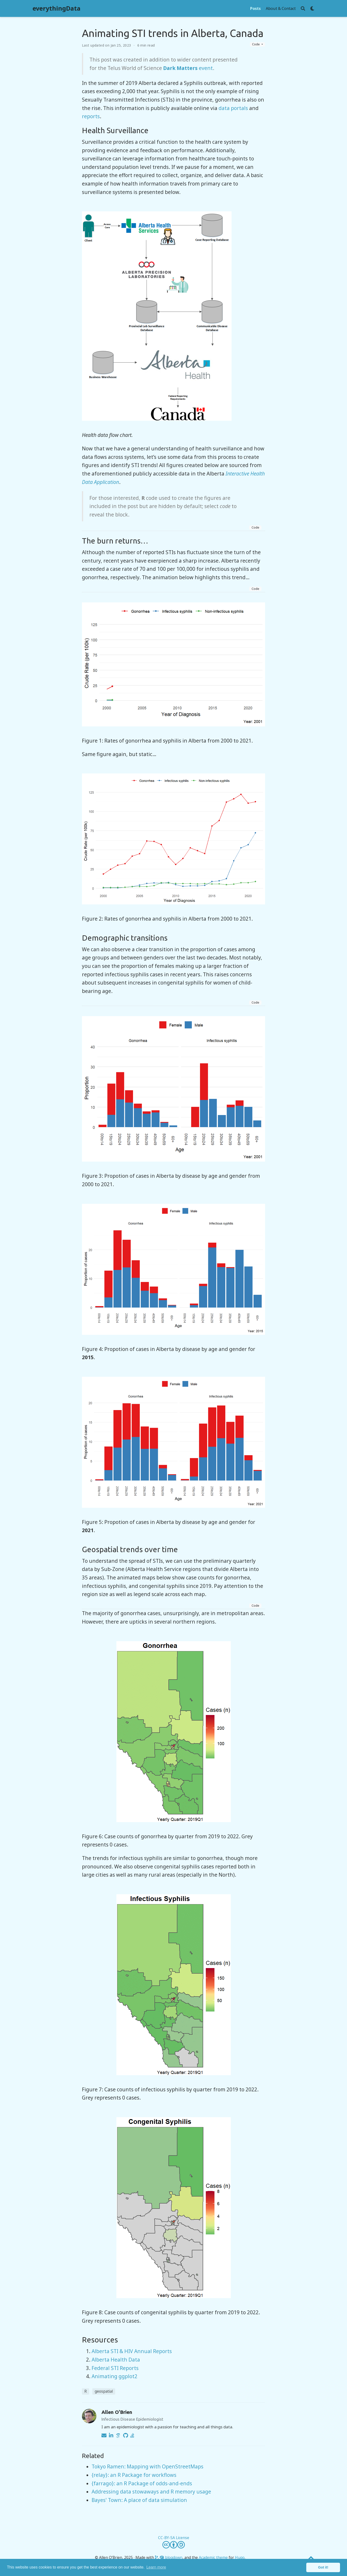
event (188, 68)
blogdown (173, 2557)
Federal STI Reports (115, 2368)
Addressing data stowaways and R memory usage (151, 2491)
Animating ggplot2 (114, 2376)
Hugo (240, 2557)
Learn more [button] (156, 2567)
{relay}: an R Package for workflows (134, 2475)
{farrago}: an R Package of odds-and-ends (142, 2483)
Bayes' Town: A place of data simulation (139, 2500)
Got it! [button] (323, 2567)
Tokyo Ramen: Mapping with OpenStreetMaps (147, 2466)
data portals (233, 108)
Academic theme (213, 2557)
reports (91, 116)
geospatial (104, 2391)
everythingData (56, 8)
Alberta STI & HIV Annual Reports (132, 2351)
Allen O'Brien (116, 2412)
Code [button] (256, 44)
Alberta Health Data (116, 2359)
